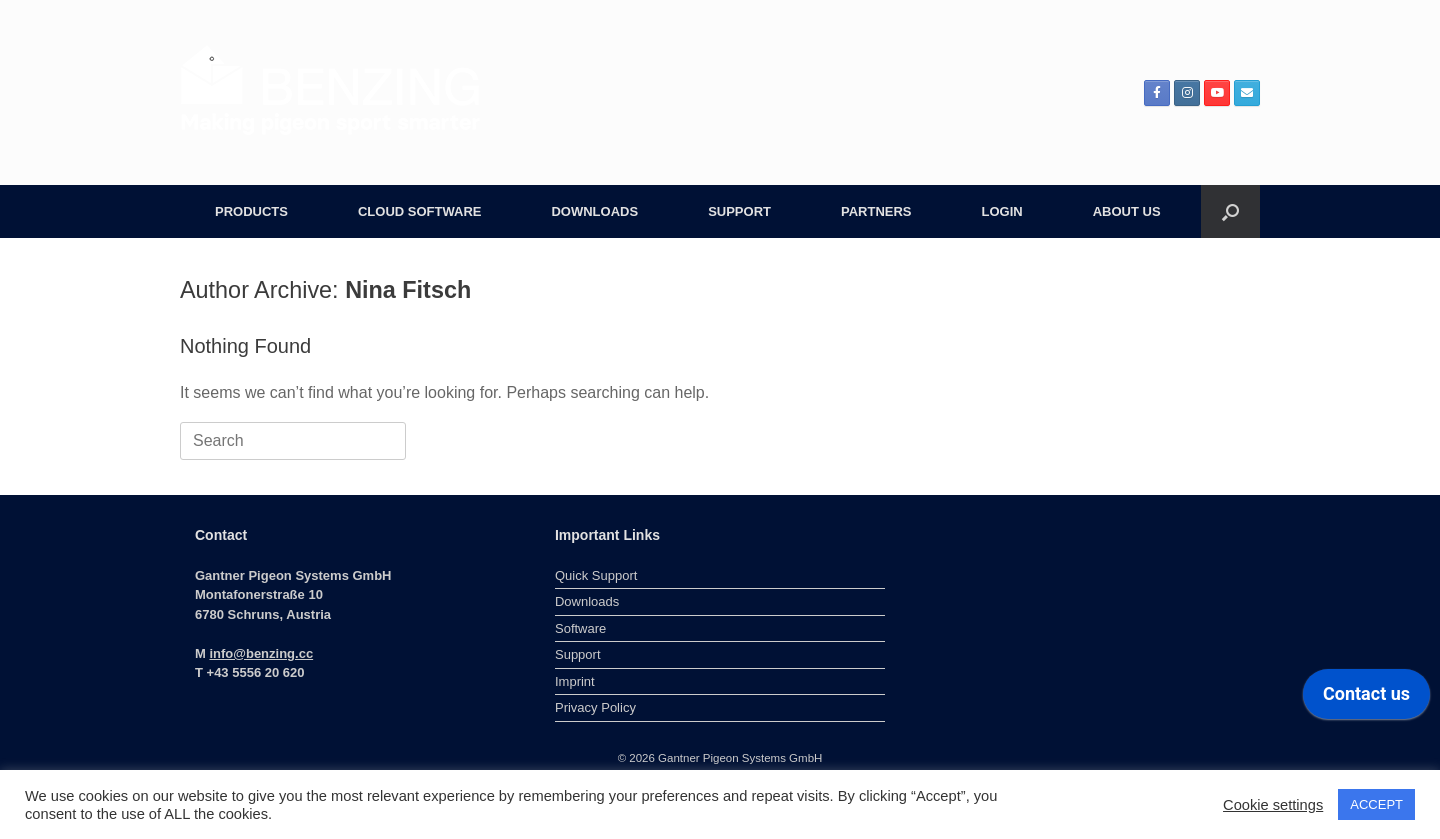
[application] (1366, 699)
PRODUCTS (251, 211)
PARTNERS (876, 211)
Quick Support (596, 575)
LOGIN (1002, 211)
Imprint (575, 681)
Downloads (587, 601)
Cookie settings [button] (1273, 805)
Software (580, 628)
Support (578, 654)
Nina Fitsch (408, 290)
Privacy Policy (595, 707)
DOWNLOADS (594, 211)
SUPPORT (739, 211)
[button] (1230, 211)
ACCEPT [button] (1376, 804)
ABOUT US (1127, 211)
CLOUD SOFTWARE (420, 211)
